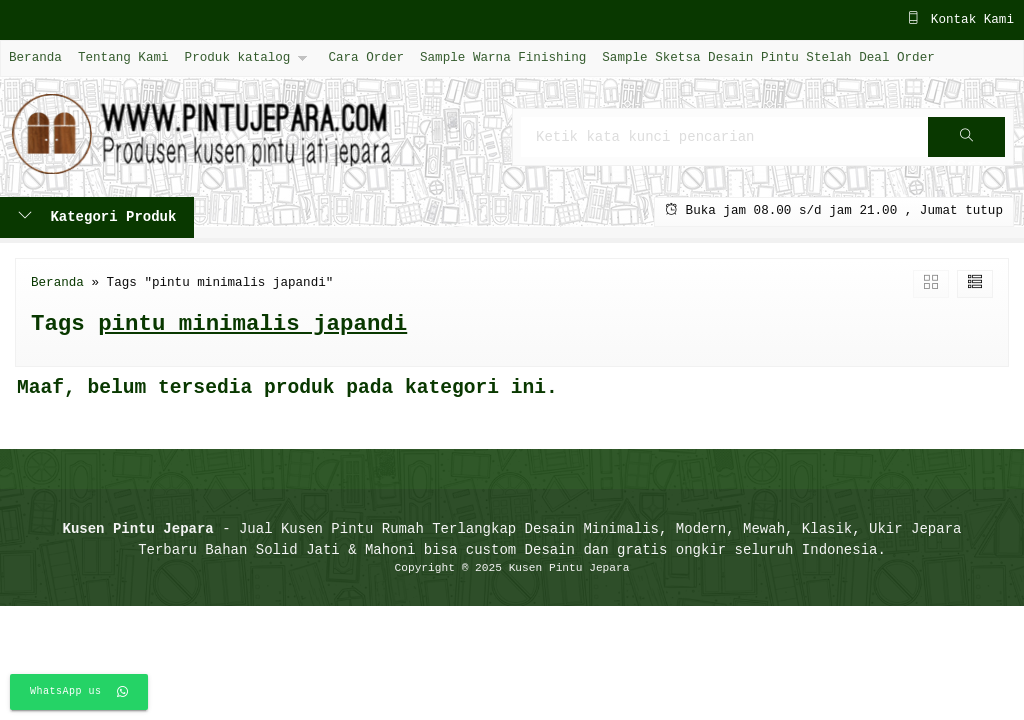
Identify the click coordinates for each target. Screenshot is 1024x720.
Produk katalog (238, 57)
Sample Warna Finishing (503, 57)
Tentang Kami (123, 57)
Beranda (35, 57)
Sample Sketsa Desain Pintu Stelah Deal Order (768, 57)
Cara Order (366, 57)
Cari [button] (966, 143)
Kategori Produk (97, 217)
